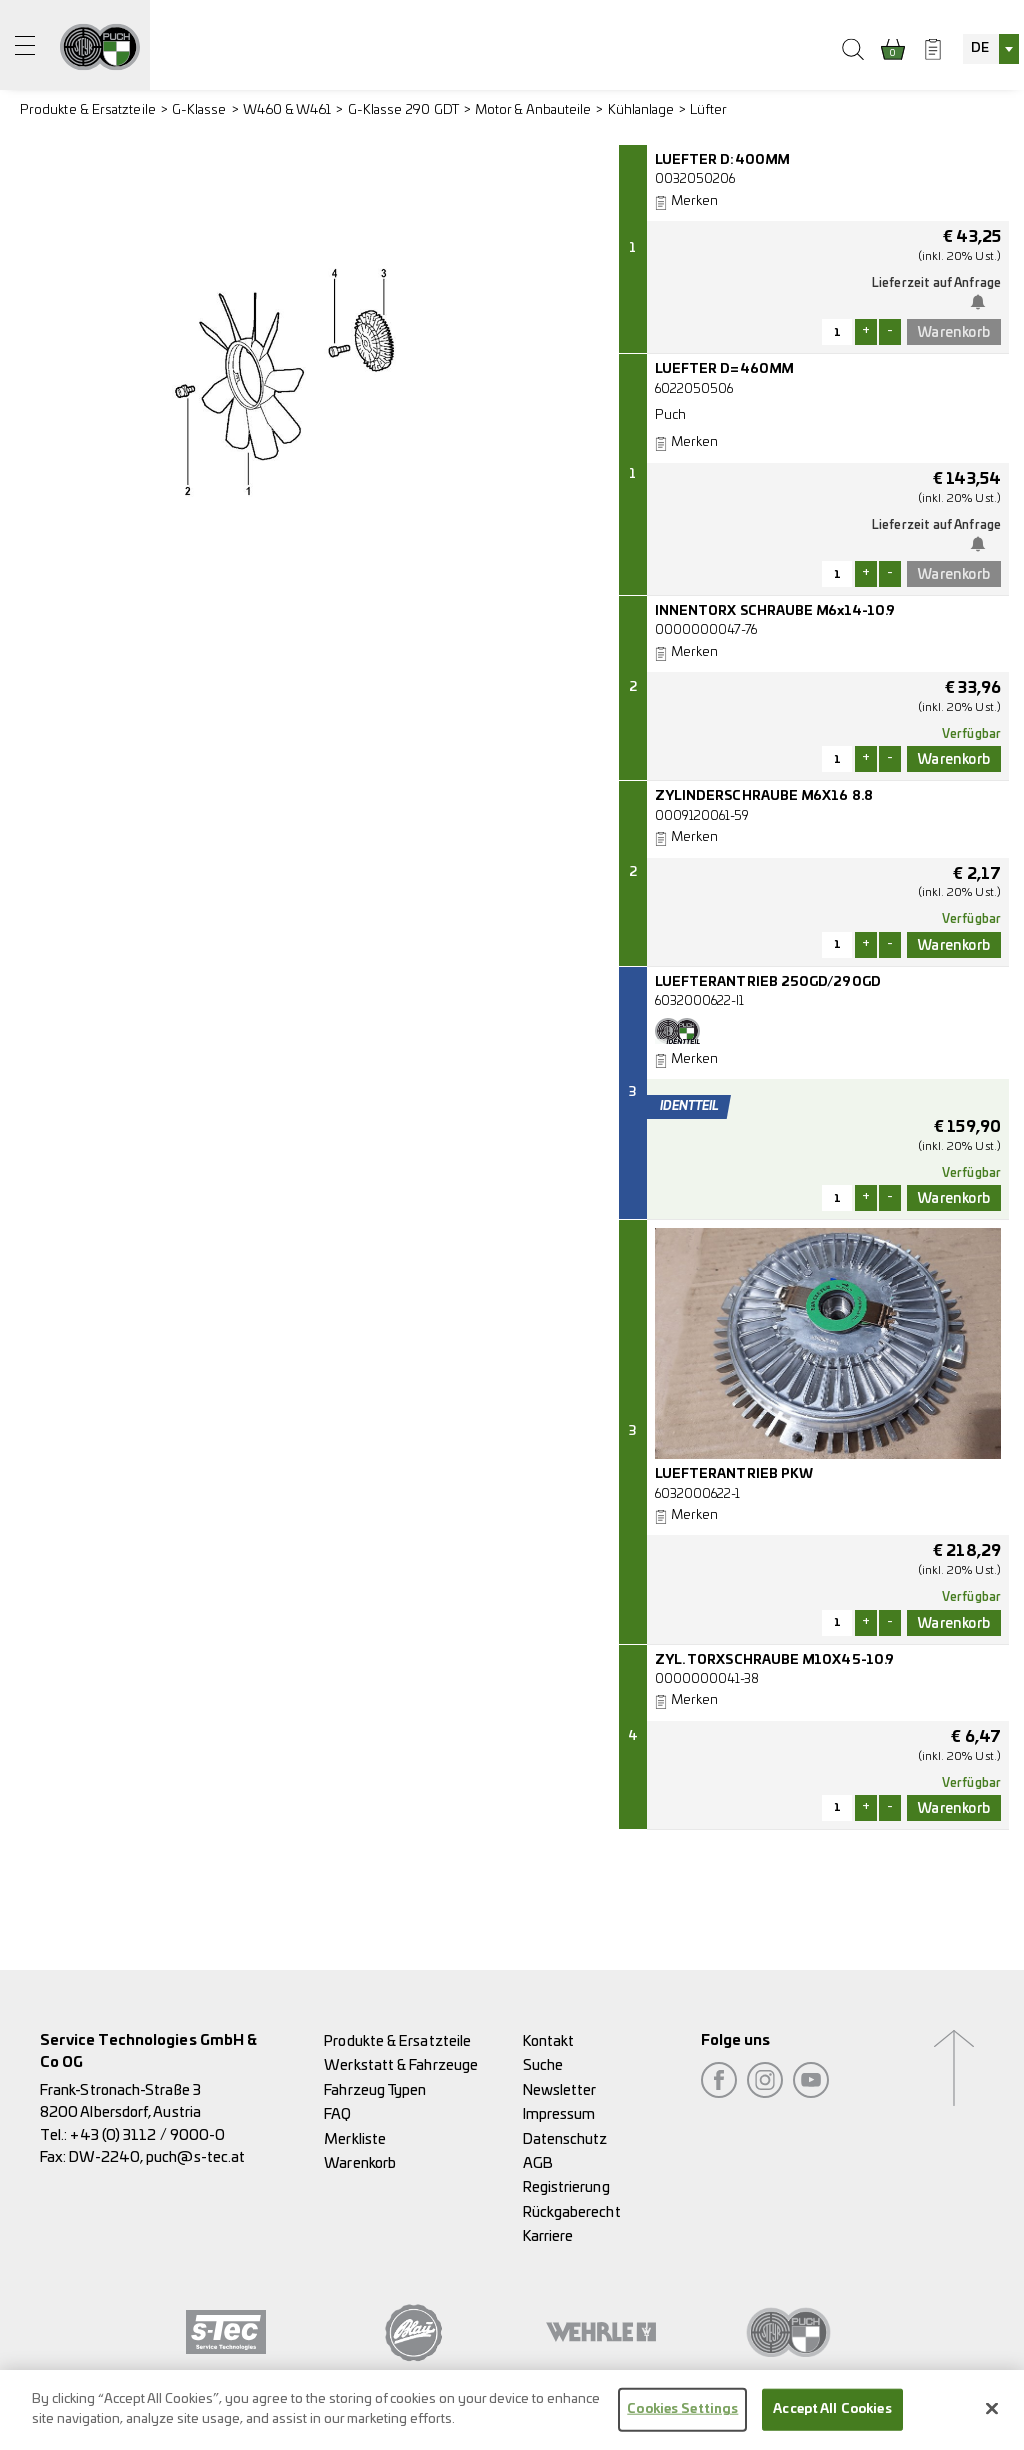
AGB (538, 2163)
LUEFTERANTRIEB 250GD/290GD (768, 982)
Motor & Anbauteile (533, 110)
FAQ (337, 2114)
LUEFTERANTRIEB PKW (734, 1474)
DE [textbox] (980, 48)
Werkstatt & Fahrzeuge (401, 2065)
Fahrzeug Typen (375, 2090)
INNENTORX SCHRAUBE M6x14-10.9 (775, 611)
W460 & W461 (287, 110)
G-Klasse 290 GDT (403, 110)
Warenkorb (360, 2163)
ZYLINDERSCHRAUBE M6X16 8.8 (764, 796)
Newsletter (560, 2090)
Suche (543, 2065)
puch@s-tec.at (195, 2157)
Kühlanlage (641, 110)
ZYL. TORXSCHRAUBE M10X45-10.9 (774, 1660)
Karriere (548, 2236)
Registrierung (566, 2187)
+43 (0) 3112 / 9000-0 (147, 2135)
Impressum (559, 2114)
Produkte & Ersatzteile (88, 110)
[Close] (992, 2417)
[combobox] (991, 49)
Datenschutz (565, 2139)
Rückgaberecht (572, 2212)
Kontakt (549, 2041)
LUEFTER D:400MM (722, 160)
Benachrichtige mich (982, 302)
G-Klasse (199, 110)
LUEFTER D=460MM (724, 369)
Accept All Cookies (832, 2417)
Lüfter (708, 110)
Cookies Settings (682, 2417)
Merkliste (355, 2139)
